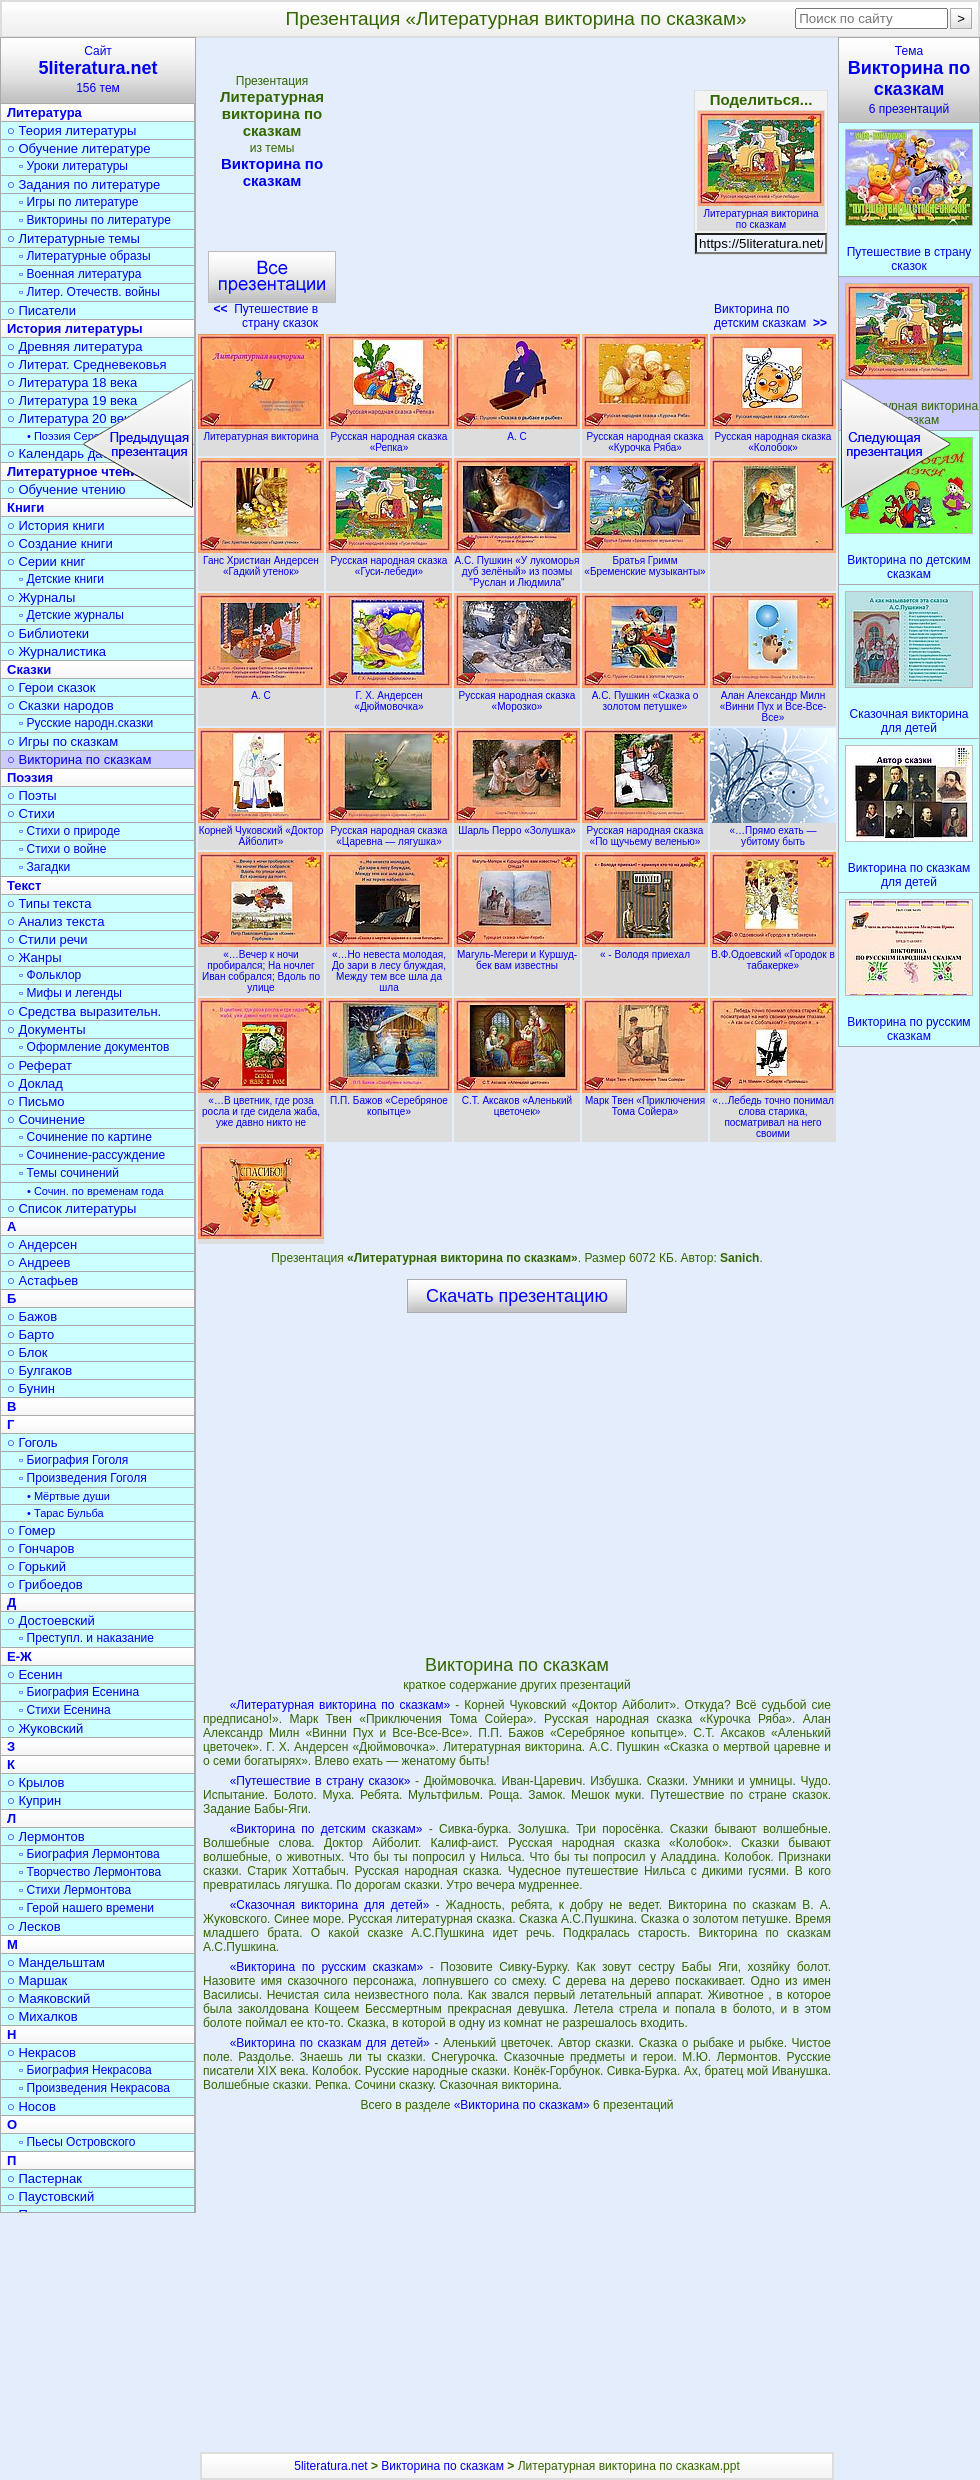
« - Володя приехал (645, 949)
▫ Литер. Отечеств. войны (89, 292)
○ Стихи (31, 813)
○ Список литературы (71, 1208)
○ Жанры (34, 957)
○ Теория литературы (71, 130)
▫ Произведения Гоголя (83, 1478)
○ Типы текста (49, 903)
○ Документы (46, 1029)
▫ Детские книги (61, 579)
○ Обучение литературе (79, 148)
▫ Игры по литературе (78, 202)
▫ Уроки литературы (73, 166)
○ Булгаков (39, 1370)
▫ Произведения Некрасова (94, 2088)
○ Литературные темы (73, 238)
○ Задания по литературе (83, 184)
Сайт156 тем (98, 69)
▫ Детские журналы (71, 615)
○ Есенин (34, 1674)
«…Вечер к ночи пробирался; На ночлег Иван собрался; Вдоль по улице (261, 965)
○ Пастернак (44, 2178)
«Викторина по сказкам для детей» (330, 2043)
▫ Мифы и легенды (70, 993)
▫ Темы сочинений (69, 1173)
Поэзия (30, 777)
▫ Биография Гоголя (73, 1460)
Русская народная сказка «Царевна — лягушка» (389, 830)
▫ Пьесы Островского (77, 2142)
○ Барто (30, 1334)
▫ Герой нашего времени (86, 1908)
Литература (44, 112)
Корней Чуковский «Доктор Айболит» (261, 830)
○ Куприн (34, 1800)
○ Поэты (32, 795)
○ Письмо (36, 1101)
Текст (24, 885)
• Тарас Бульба (65, 1513)
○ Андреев (39, 1262)
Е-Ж (19, 1656)
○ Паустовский (50, 2196)
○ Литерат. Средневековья (87, 364)
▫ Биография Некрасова (85, 2070)
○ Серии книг (46, 561)
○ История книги (56, 525)
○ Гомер (31, 1530)
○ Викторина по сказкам (79, 759)
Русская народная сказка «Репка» (389, 436)
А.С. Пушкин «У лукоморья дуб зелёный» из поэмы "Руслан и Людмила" (517, 566)
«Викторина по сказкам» (523, 2105)
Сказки (29, 669)
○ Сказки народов (60, 705)
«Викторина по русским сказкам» (327, 1967)
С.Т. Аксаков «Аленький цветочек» (517, 1100)
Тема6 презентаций (909, 80)
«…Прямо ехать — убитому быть (773, 830)
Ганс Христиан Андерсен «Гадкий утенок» (261, 560)
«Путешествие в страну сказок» (320, 1781)
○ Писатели (41, 310)
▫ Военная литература (80, 274)
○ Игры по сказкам (62, 741)
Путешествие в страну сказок (266, 316)
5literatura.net (330, 2466)
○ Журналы (41, 597)
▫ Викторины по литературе (95, 220)
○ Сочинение (46, 1119)
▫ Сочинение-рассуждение (92, 1155)
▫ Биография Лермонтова (89, 1854)
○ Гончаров (40, 1548)
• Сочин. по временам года (95, 1191)
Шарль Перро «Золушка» (517, 825)
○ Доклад (35, 1083)
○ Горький (36, 1566)
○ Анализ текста (55, 921)
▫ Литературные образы (85, 256)
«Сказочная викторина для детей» (330, 1905)
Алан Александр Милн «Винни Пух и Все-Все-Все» (773, 701)
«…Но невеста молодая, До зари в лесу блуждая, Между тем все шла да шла (389, 965)
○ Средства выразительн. (84, 1011)
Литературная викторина (261, 431)
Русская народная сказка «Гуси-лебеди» (389, 560)
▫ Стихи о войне (62, 849)
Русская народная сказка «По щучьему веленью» (645, 830)
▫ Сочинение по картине (85, 1137)
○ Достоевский (51, 1620)
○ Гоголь (32, 1442)
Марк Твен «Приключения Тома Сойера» (645, 1100)
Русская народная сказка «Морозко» (517, 695)
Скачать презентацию (517, 1296)
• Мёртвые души (68, 1496)
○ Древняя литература (74, 346)
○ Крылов (35, 1782)
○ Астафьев (42, 1280)
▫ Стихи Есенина (65, 1710)
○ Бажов (32, 1316)
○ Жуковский (45, 1728)
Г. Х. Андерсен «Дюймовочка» (389, 695)
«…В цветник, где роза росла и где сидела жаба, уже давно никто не (261, 1106)
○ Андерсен (42, 1244)
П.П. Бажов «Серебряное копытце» (389, 1100)
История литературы (75, 328)
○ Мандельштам (56, 1962)
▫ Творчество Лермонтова (90, 1872)
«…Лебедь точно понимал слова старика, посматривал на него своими (773, 1111)
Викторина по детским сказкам (770, 316)
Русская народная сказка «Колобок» (773, 436)
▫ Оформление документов (94, 1047)
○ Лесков (34, 1926)
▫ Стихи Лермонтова (75, 1890)
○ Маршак (37, 1980)
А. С (517, 431)
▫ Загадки (44, 867)
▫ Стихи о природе (69, 831)
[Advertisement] (516, 190)
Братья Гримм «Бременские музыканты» (645, 560)
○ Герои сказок (51, 687)
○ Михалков (42, 2016)
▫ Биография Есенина (79, 1692)
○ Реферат (39, 1065)
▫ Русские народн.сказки (86, 723)
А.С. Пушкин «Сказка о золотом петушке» (645, 695)
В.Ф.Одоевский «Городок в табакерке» (773, 954)
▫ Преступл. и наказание (86, 1638)
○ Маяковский (48, 1998)
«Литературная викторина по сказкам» (340, 1705)
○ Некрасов (41, 2052)
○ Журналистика (56, 651)
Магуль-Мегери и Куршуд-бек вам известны (517, 954)
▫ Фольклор (50, 975)
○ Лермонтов (46, 1836)
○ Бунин (31, 1388)
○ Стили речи (47, 939)
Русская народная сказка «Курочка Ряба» (645, 436)
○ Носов (31, 2106)
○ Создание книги (60, 543)
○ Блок (27, 1352)
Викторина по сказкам (272, 172)
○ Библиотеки (48, 633)
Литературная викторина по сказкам (761, 213)
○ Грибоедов (45, 1584)
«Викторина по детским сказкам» (326, 1829)
